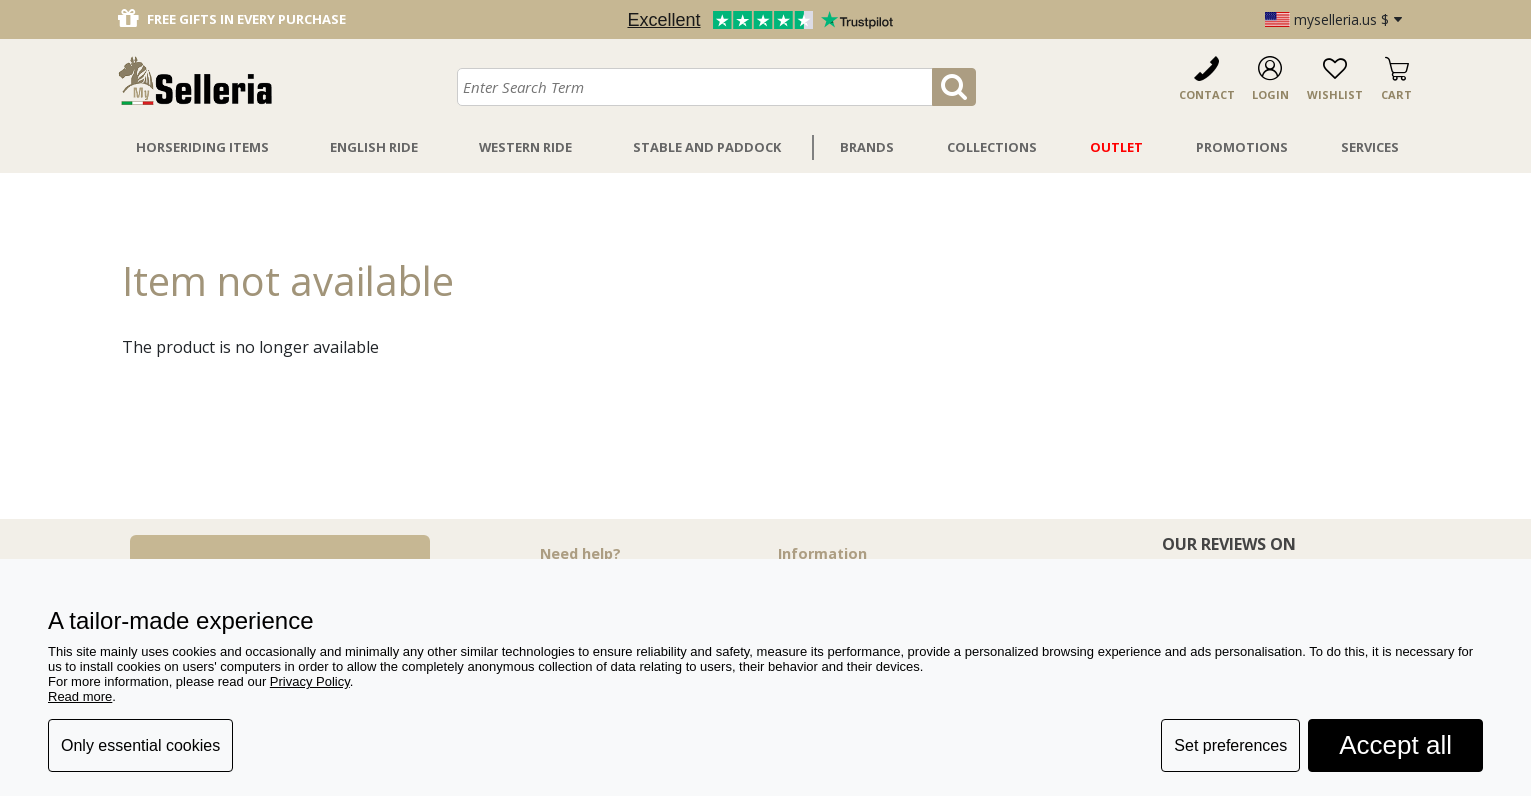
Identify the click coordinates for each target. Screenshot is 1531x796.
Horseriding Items (202, 147)
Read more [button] (80, 696)
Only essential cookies (140, 745)
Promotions (1242, 147)
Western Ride (525, 147)
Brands (867, 147)
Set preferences (1230, 745)
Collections (992, 147)
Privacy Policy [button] (310, 681)
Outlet (1116, 147)
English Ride (374, 147)
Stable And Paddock (707, 147)
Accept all (1395, 745)
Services (1370, 147)
